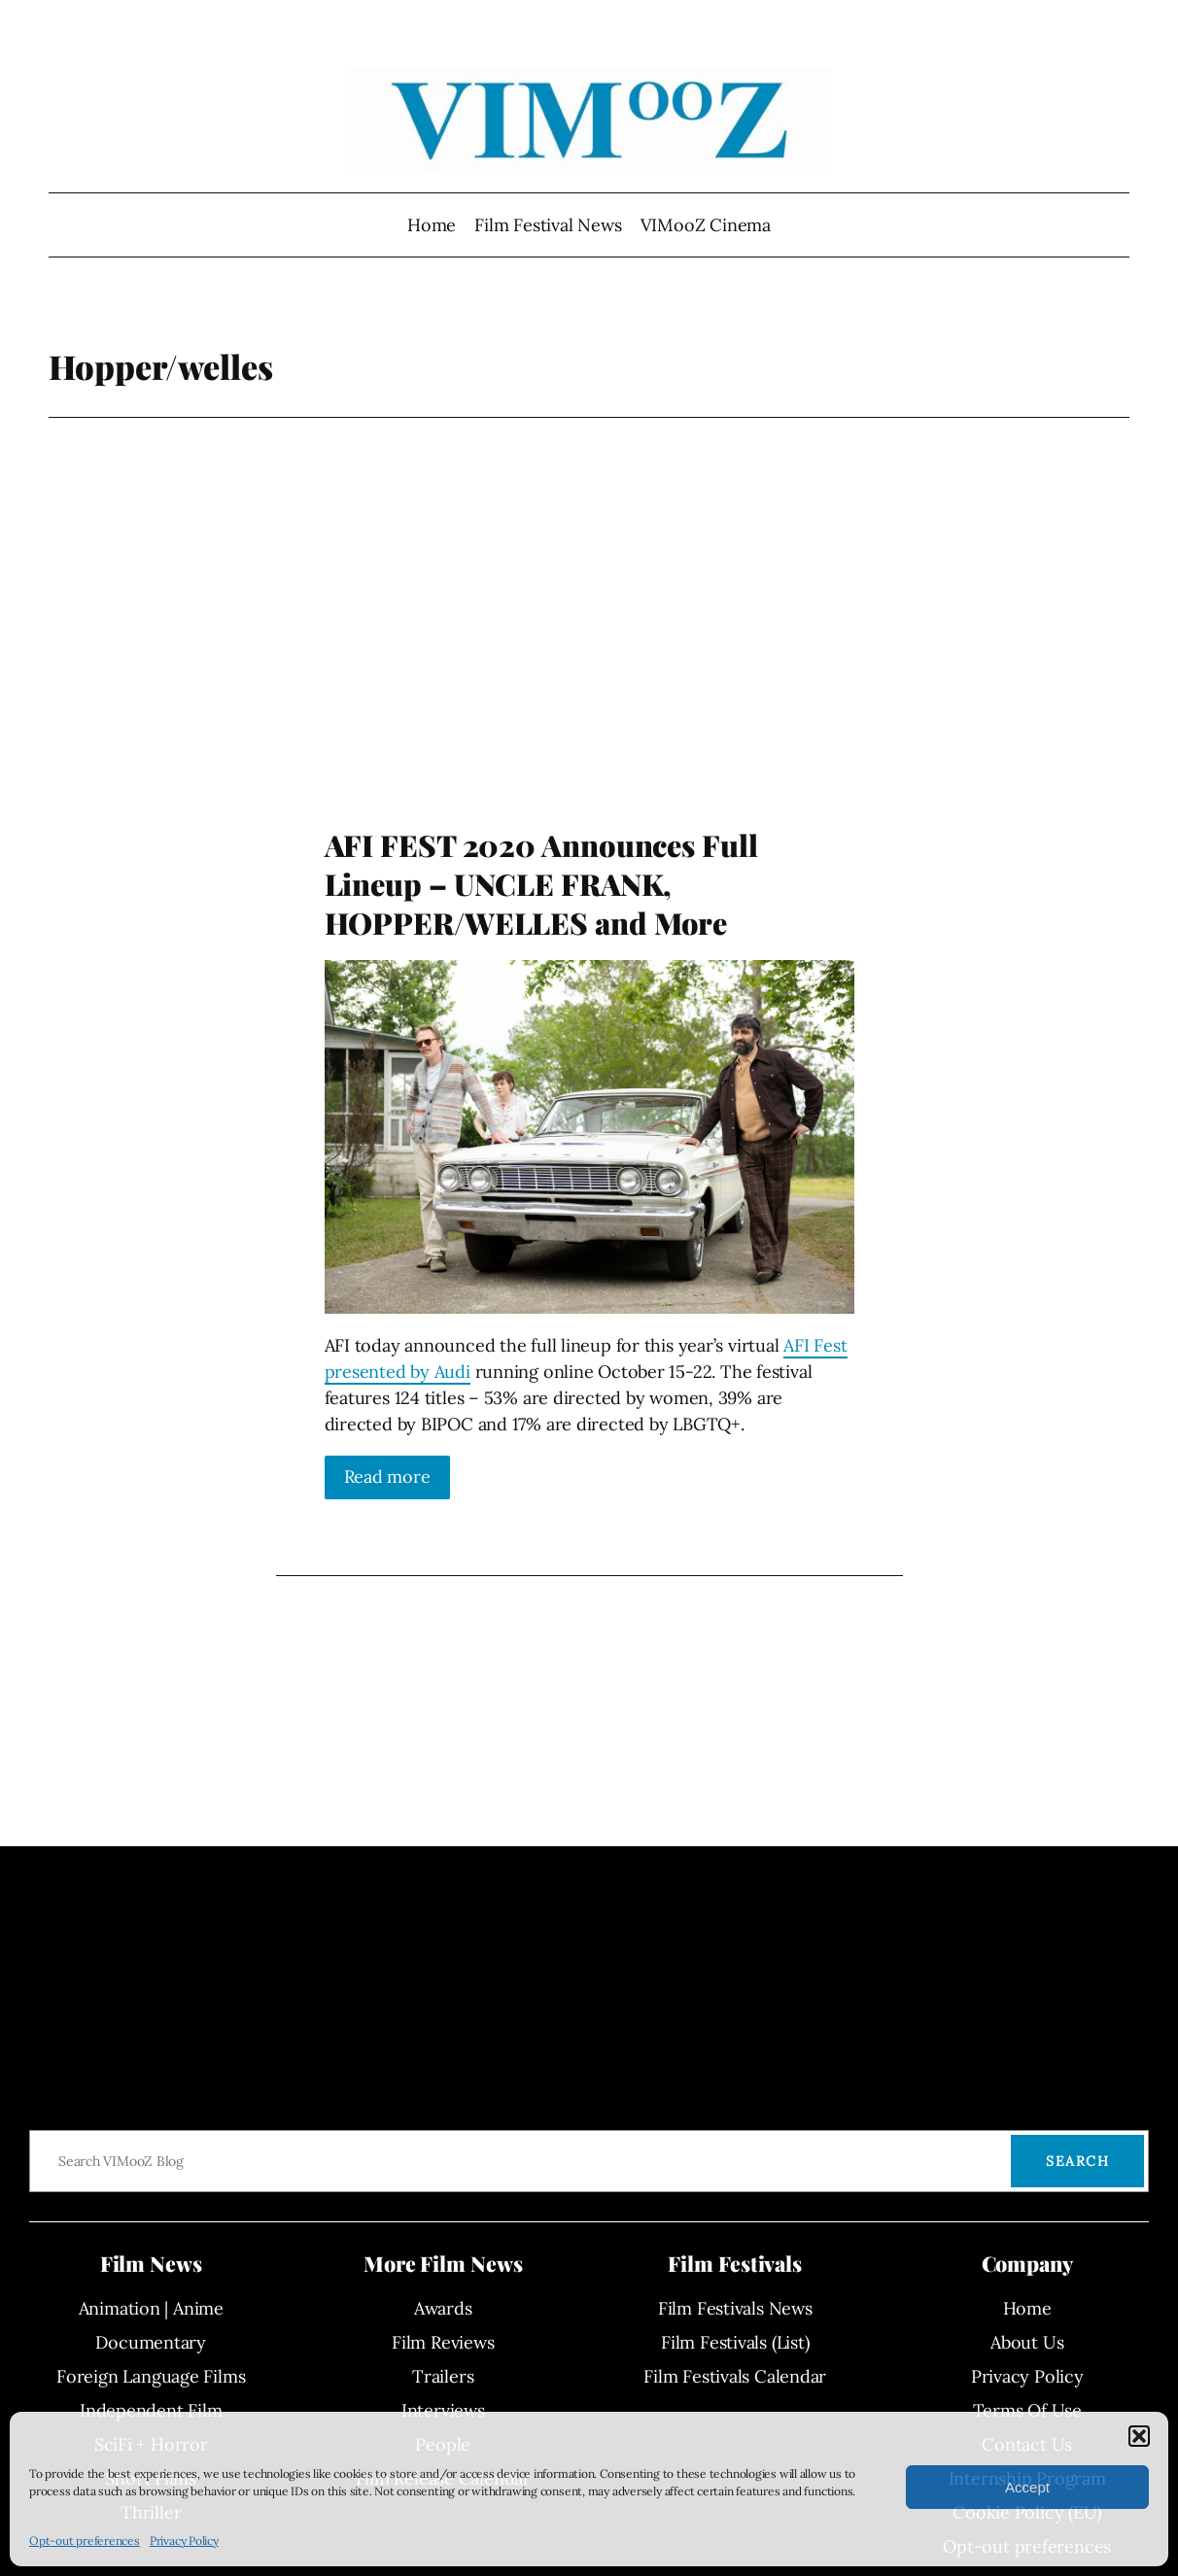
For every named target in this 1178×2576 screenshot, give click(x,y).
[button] (1139, 2436)
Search (1077, 2161)
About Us (1026, 2342)
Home (431, 225)
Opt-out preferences (84, 2540)
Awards (443, 2308)
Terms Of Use (1027, 2410)
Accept (1027, 2487)
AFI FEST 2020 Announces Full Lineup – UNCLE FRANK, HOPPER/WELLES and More (541, 884)
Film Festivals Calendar (734, 2376)
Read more (387, 1476)
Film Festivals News (735, 2308)
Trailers (442, 2376)
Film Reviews (443, 2342)
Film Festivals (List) (735, 2342)
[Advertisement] (589, 661)
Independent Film (151, 2410)
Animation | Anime (151, 2308)
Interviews (443, 2410)
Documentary (150, 2342)
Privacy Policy (184, 2540)
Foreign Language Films (150, 2376)
